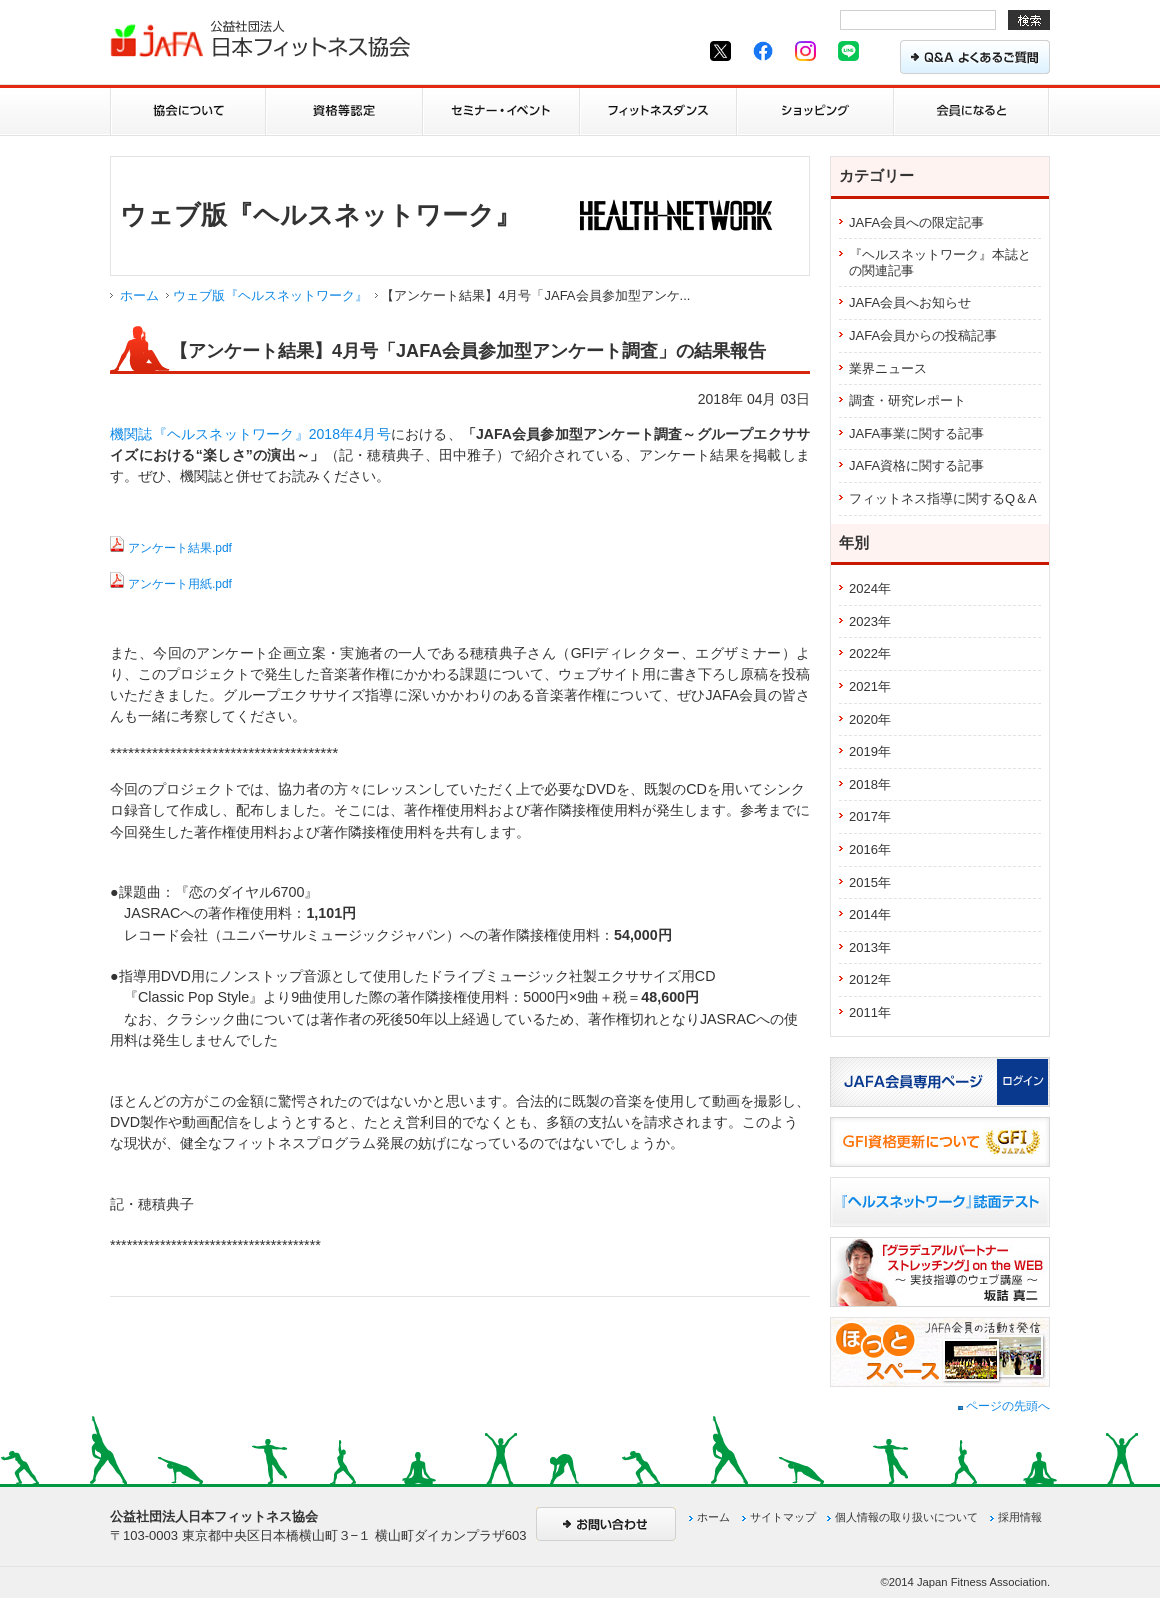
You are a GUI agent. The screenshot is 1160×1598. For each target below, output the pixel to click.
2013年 (870, 947)
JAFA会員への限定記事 (916, 222)
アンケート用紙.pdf (180, 584)
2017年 (870, 816)
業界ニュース (888, 368)
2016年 (870, 849)
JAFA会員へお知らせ (910, 302)
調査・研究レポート (907, 400)
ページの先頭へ (1004, 1406)
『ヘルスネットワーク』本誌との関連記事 (940, 262)
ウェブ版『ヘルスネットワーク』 (270, 295)
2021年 (870, 686)
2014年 (870, 914)
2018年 (870, 784)
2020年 (870, 719)
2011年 (870, 1012)
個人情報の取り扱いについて (906, 1517)
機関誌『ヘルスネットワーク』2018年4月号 (250, 434)
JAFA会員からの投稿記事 (923, 335)
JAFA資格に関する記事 (916, 465)
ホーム (139, 295)
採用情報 (1020, 1517)
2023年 (870, 621)
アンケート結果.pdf (180, 548)
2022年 (870, 653)
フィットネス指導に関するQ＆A (943, 498)
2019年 (870, 751)
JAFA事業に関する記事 (916, 433)
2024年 (870, 588)
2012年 (870, 979)
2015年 (870, 882)
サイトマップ (783, 1517)
